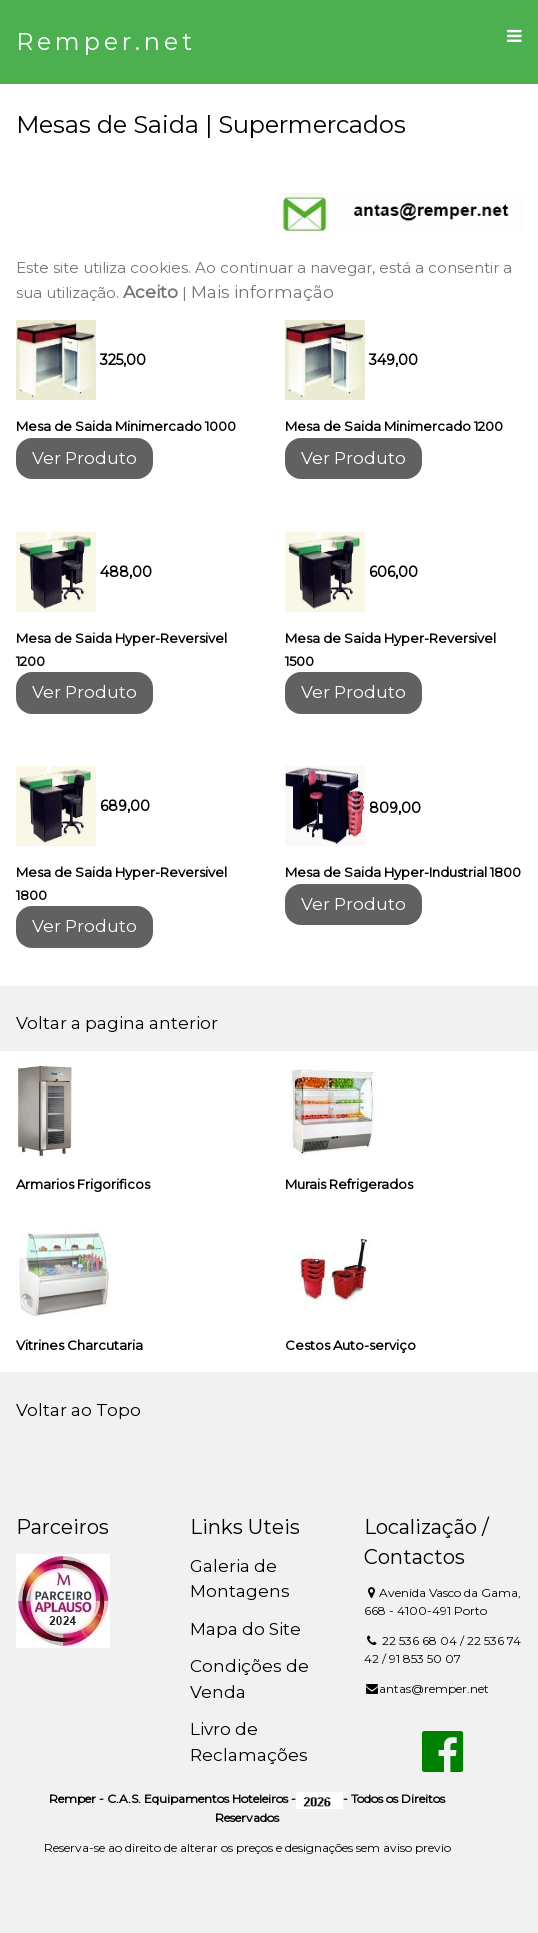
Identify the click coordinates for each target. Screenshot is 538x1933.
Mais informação (262, 292)
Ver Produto (84, 458)
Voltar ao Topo (78, 1410)
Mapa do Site (245, 1629)
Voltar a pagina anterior (117, 1023)
